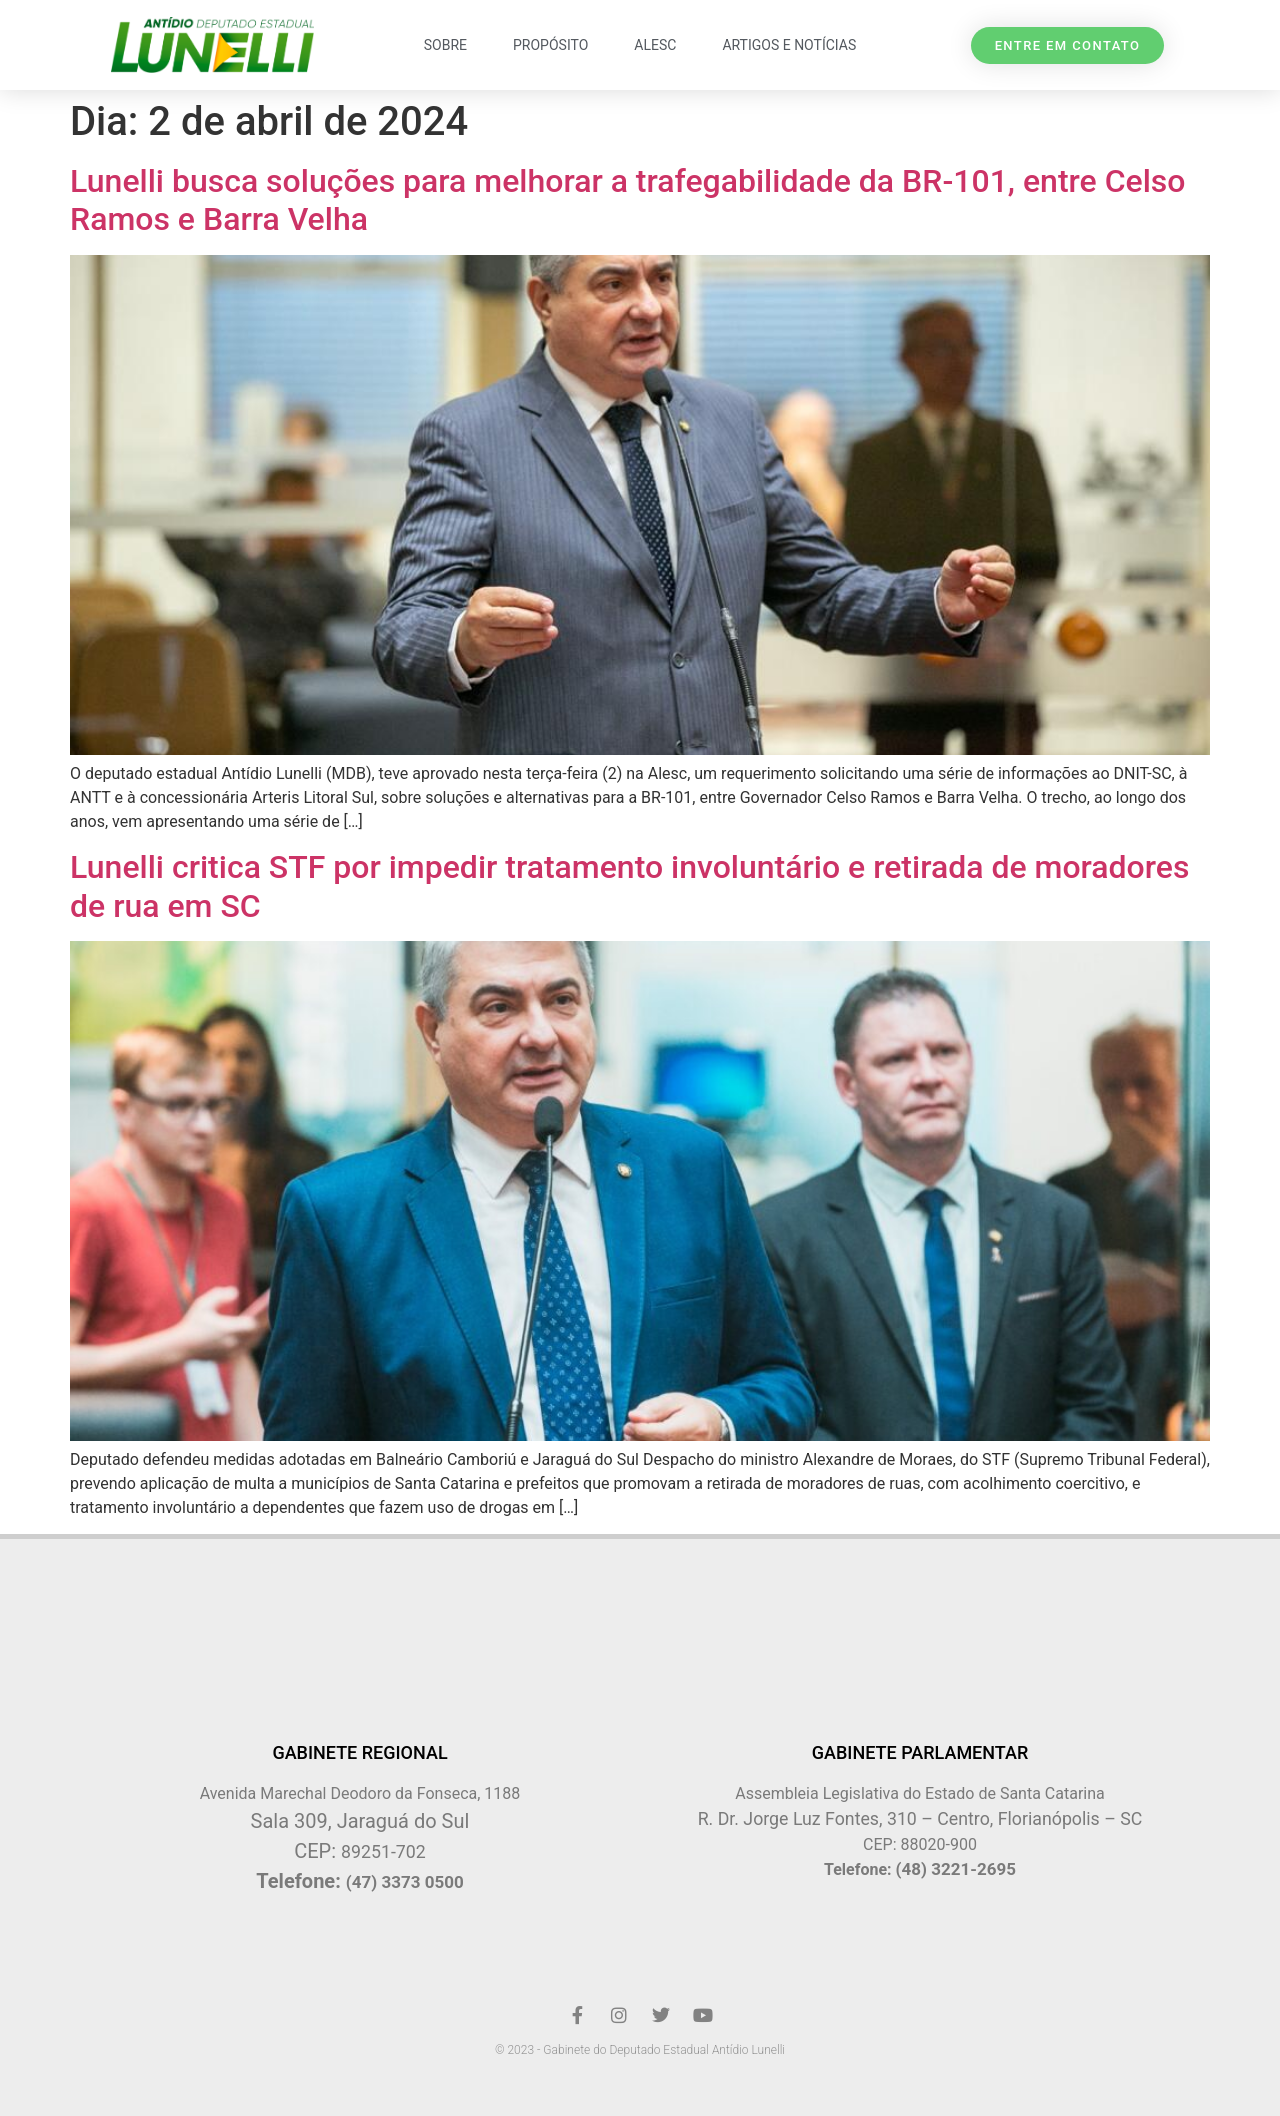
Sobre (445, 45)
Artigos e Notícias (789, 45)
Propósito (550, 45)
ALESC (655, 45)
